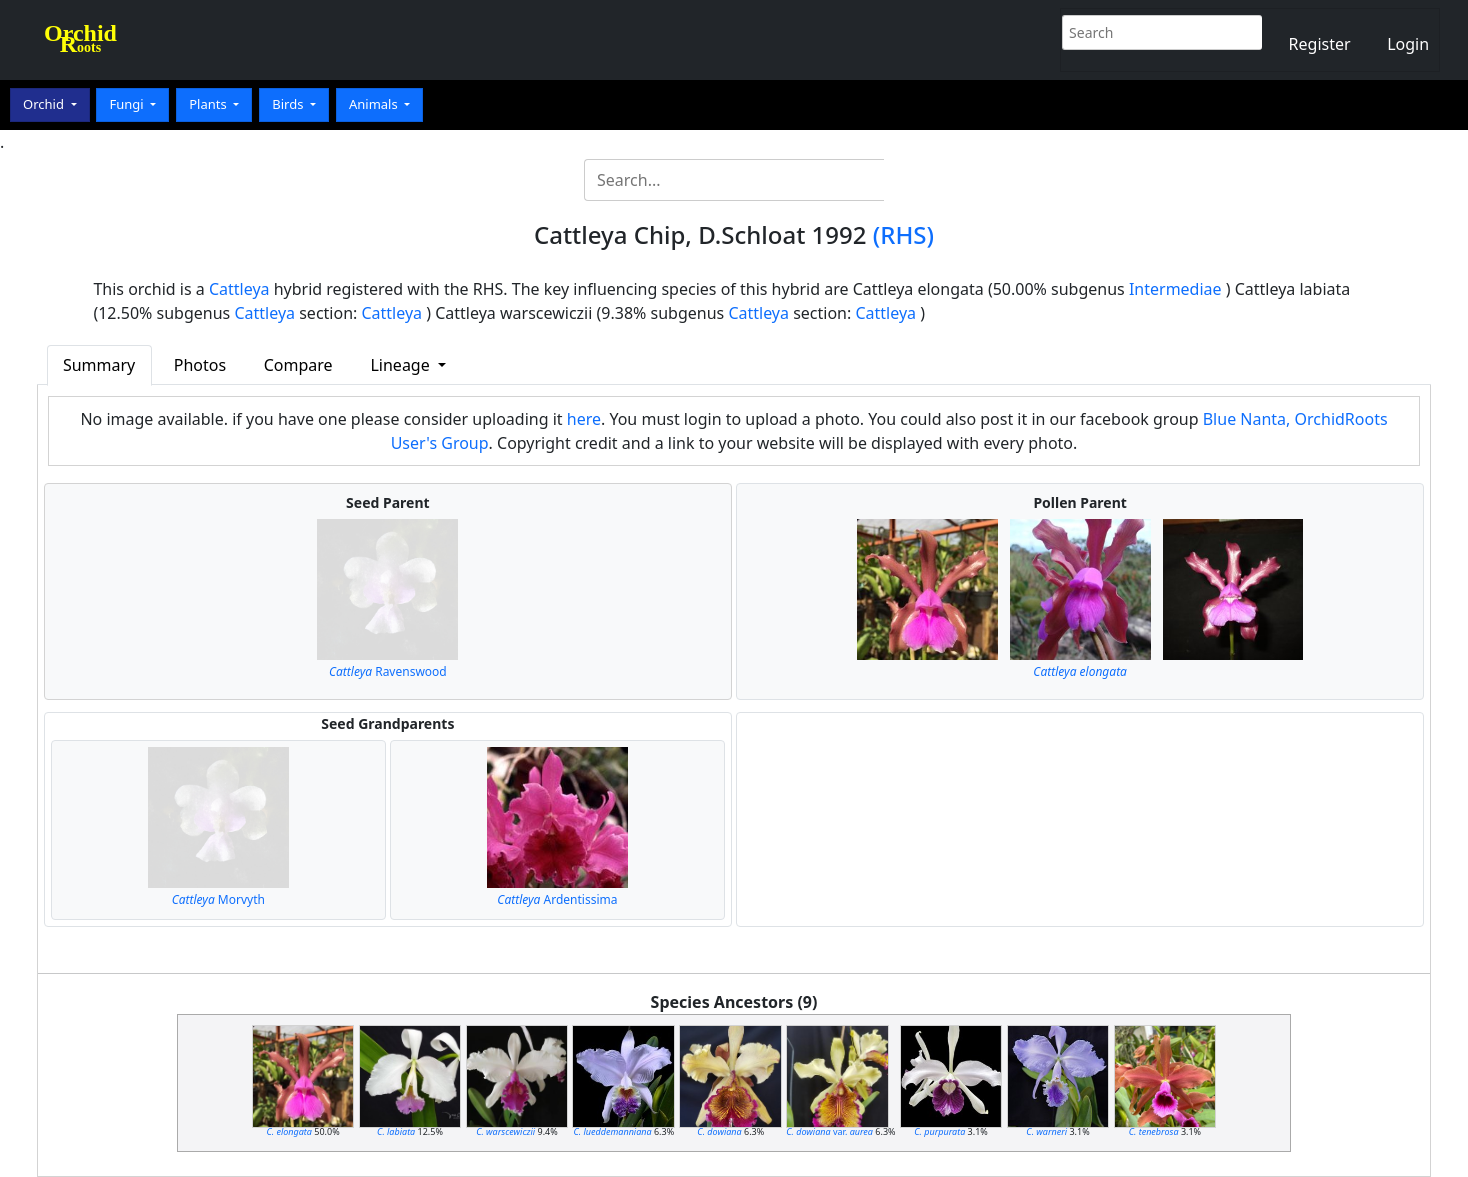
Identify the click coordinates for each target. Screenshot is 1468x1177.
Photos (200, 365)
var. (829, 1131)
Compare (298, 365)
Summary (99, 365)
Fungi (128, 104)
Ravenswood (388, 671)
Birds (289, 104)
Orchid (45, 104)
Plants (209, 104)
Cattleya (239, 289)
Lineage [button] (401, 365)
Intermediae (1175, 289)
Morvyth (218, 899)
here (584, 419)
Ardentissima (557, 899)
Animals (375, 104)
